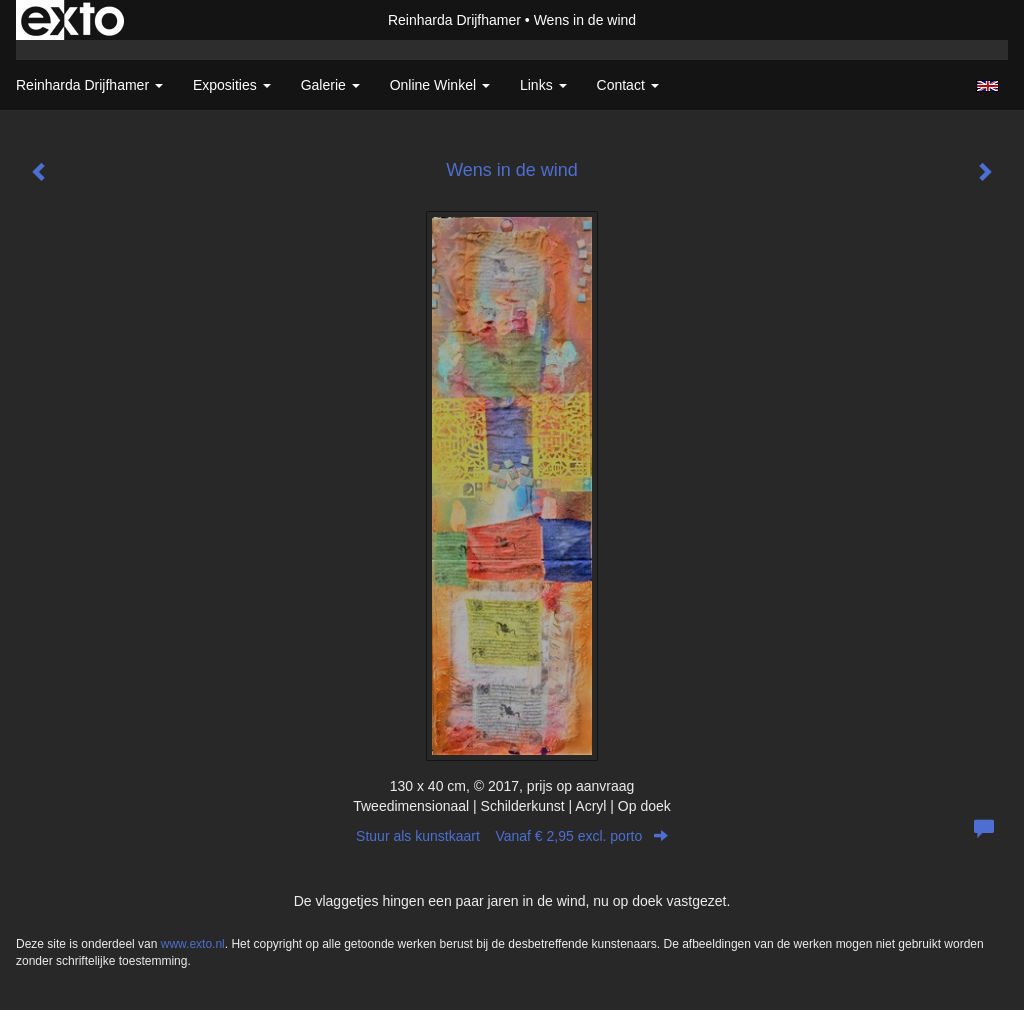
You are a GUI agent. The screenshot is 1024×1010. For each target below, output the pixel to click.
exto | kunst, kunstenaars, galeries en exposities (72, 20)
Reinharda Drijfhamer (454, 20)
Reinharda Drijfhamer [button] (89, 85)
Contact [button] (628, 85)
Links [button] (543, 85)
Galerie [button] (330, 85)
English (987, 86)
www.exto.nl (193, 944)
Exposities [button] (232, 85)
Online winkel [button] (440, 85)
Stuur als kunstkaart (512, 836)
